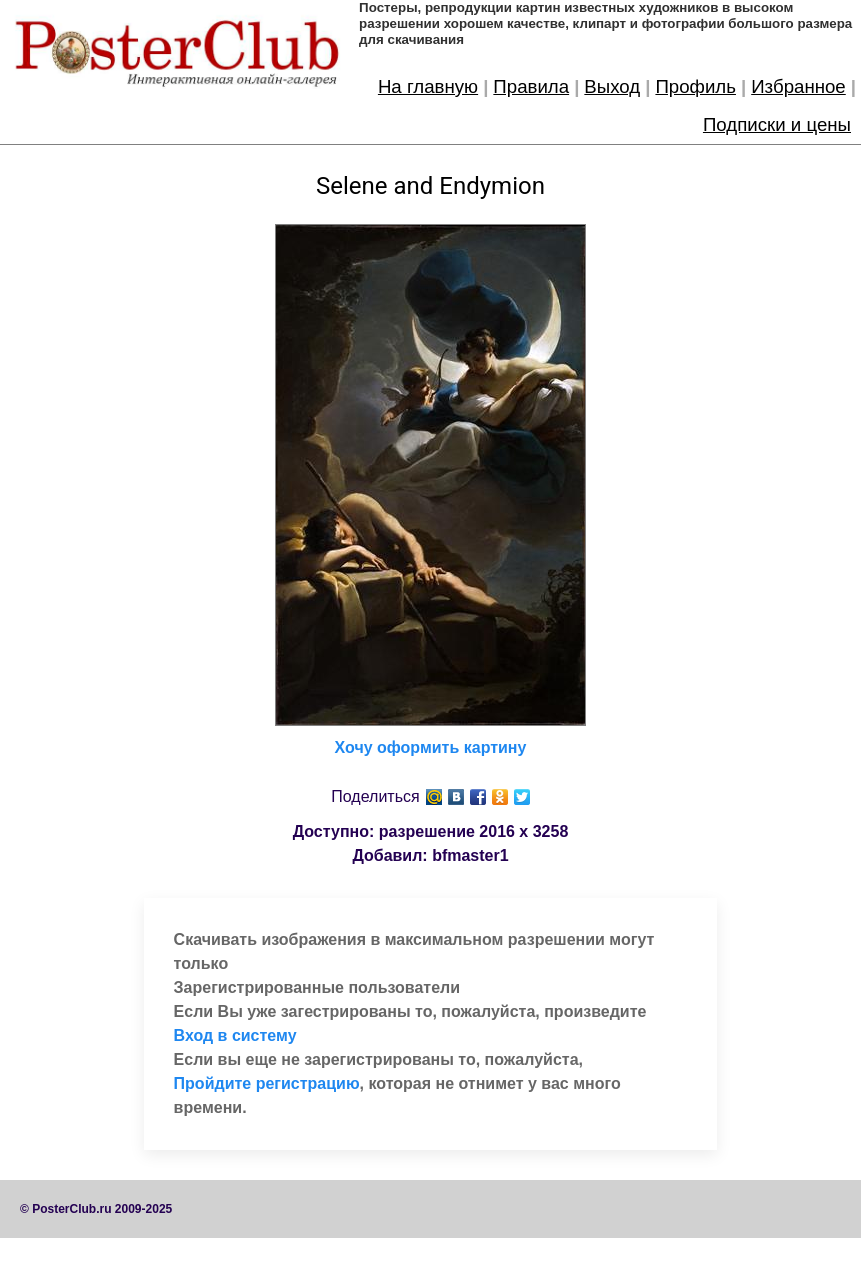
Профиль (695, 86)
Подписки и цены (777, 124)
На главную (428, 86)
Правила (531, 86)
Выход (612, 86)
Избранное (798, 86)
